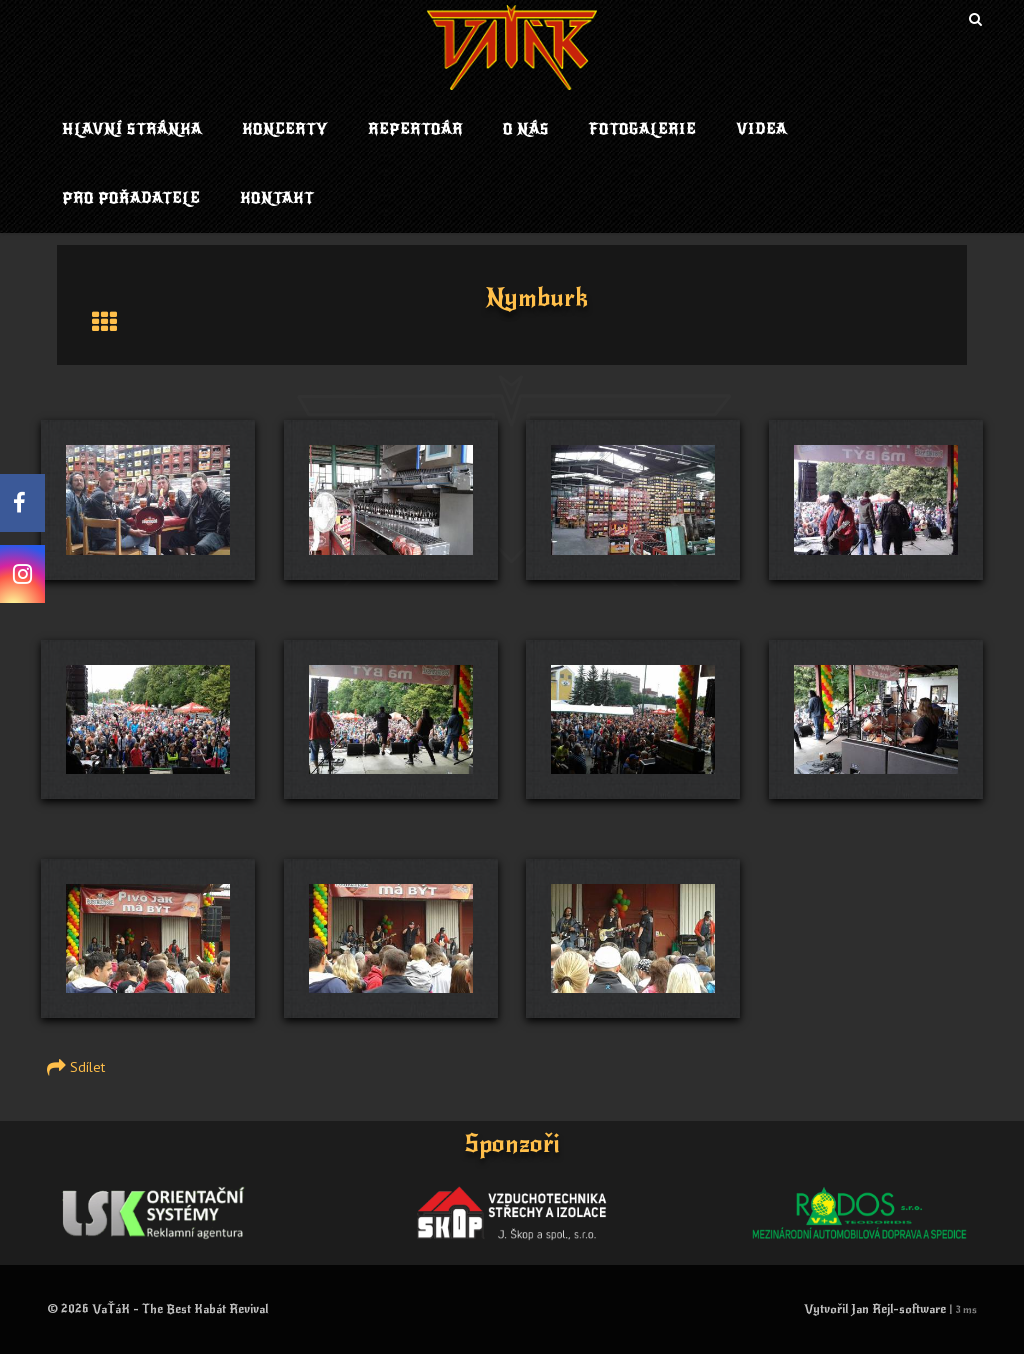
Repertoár (415, 129)
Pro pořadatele (131, 198)
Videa (761, 129)
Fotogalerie (642, 129)
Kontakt (277, 198)
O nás (526, 129)
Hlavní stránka (132, 129)
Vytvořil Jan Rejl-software (875, 1309)
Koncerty (285, 129)
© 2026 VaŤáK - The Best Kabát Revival (157, 1309)
